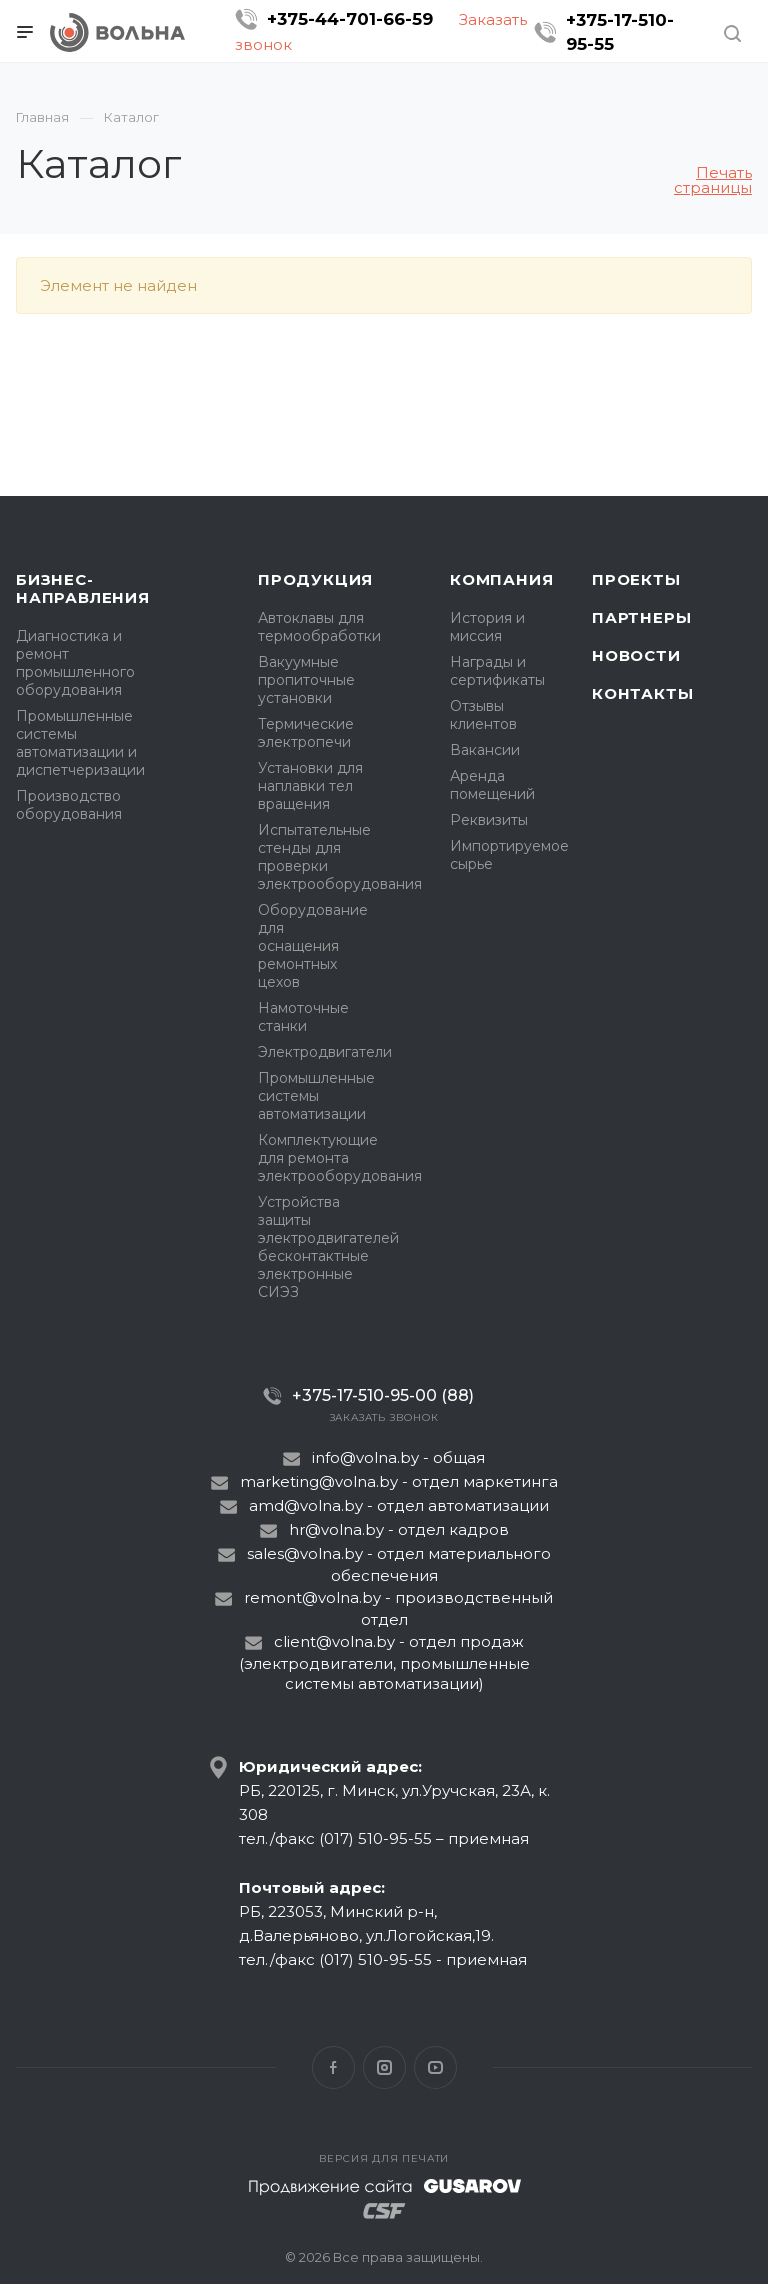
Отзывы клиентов (483, 715)
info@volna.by (365, 1457)
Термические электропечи (306, 733)
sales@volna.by (305, 1553)
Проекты (636, 579)
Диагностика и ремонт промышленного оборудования (75, 663)
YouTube (435, 2067)
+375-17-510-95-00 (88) (383, 1395)
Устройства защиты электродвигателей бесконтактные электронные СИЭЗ (328, 1247)
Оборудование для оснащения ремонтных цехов (313, 946)
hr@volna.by (336, 1529)
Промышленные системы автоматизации (316, 1096)
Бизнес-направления (83, 588)
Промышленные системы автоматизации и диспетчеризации (80, 743)
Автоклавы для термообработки (319, 627)
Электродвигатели (325, 1052)
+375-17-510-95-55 (620, 32)
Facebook (333, 2067)
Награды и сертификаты (497, 671)
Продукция (315, 579)
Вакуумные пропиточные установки (306, 680)
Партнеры (641, 617)
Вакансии (485, 750)
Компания (501, 579)
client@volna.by (334, 1641)
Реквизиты (489, 820)
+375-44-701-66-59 (350, 19)
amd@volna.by (306, 1505)
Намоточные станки (303, 1017)
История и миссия (487, 627)
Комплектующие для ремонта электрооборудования (340, 1158)
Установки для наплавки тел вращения (310, 786)
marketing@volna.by (319, 1481)
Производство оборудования (69, 805)
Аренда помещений (492, 785)
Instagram (384, 2067)
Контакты (642, 693)
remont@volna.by (312, 1597)
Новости (636, 655)
